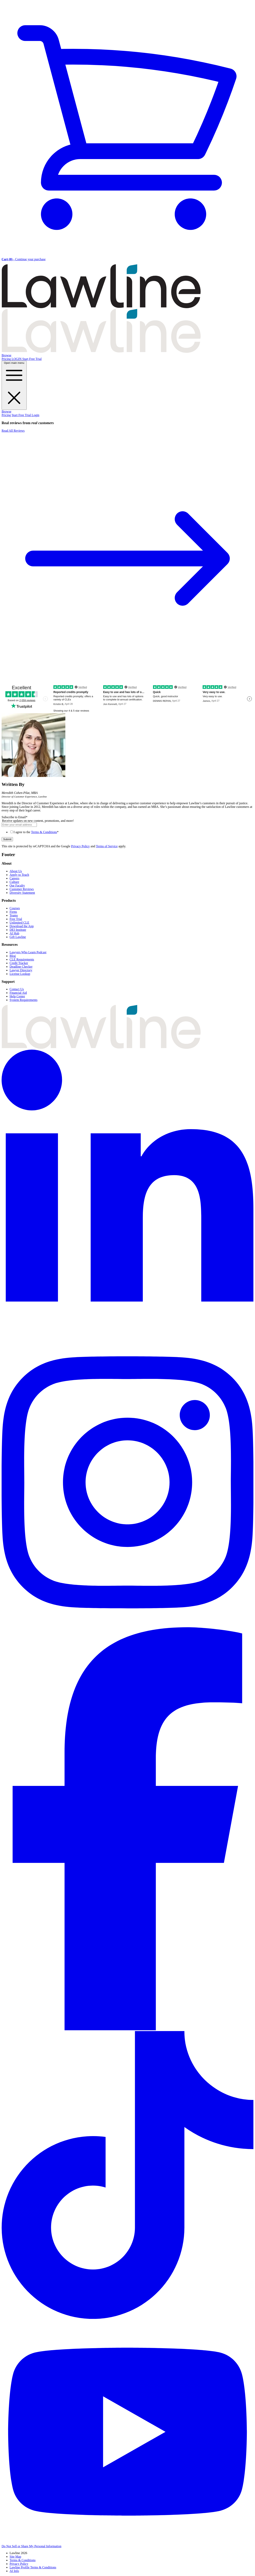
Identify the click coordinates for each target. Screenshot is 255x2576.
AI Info (14, 2571)
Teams (14, 915)
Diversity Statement (22, 892)
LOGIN (17, 359)
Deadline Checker (21, 966)
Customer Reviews (22, 889)
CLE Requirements (22, 959)
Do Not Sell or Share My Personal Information (31, 2546)
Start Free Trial (32, 359)
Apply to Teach (19, 874)
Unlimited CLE (19, 922)
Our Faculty (17, 885)
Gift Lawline (18, 937)
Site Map (15, 2556)
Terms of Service (107, 846)
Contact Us (17, 989)
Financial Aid (18, 992)
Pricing (7, 359)
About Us (16, 871)
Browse (6, 355)
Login (35, 415)
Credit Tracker (19, 963)
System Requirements (23, 1000)
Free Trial (16, 919)
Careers (14, 878)
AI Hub (14, 933)
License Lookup (20, 973)
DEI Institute (18, 929)
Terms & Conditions (44, 832)
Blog (13, 956)
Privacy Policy (80, 846)
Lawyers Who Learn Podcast (28, 952)
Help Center (17, 996)
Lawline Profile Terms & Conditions (33, 2567)
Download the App (22, 926)
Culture (14, 882)
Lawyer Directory (21, 970)
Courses (15, 908)
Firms (13, 911)
